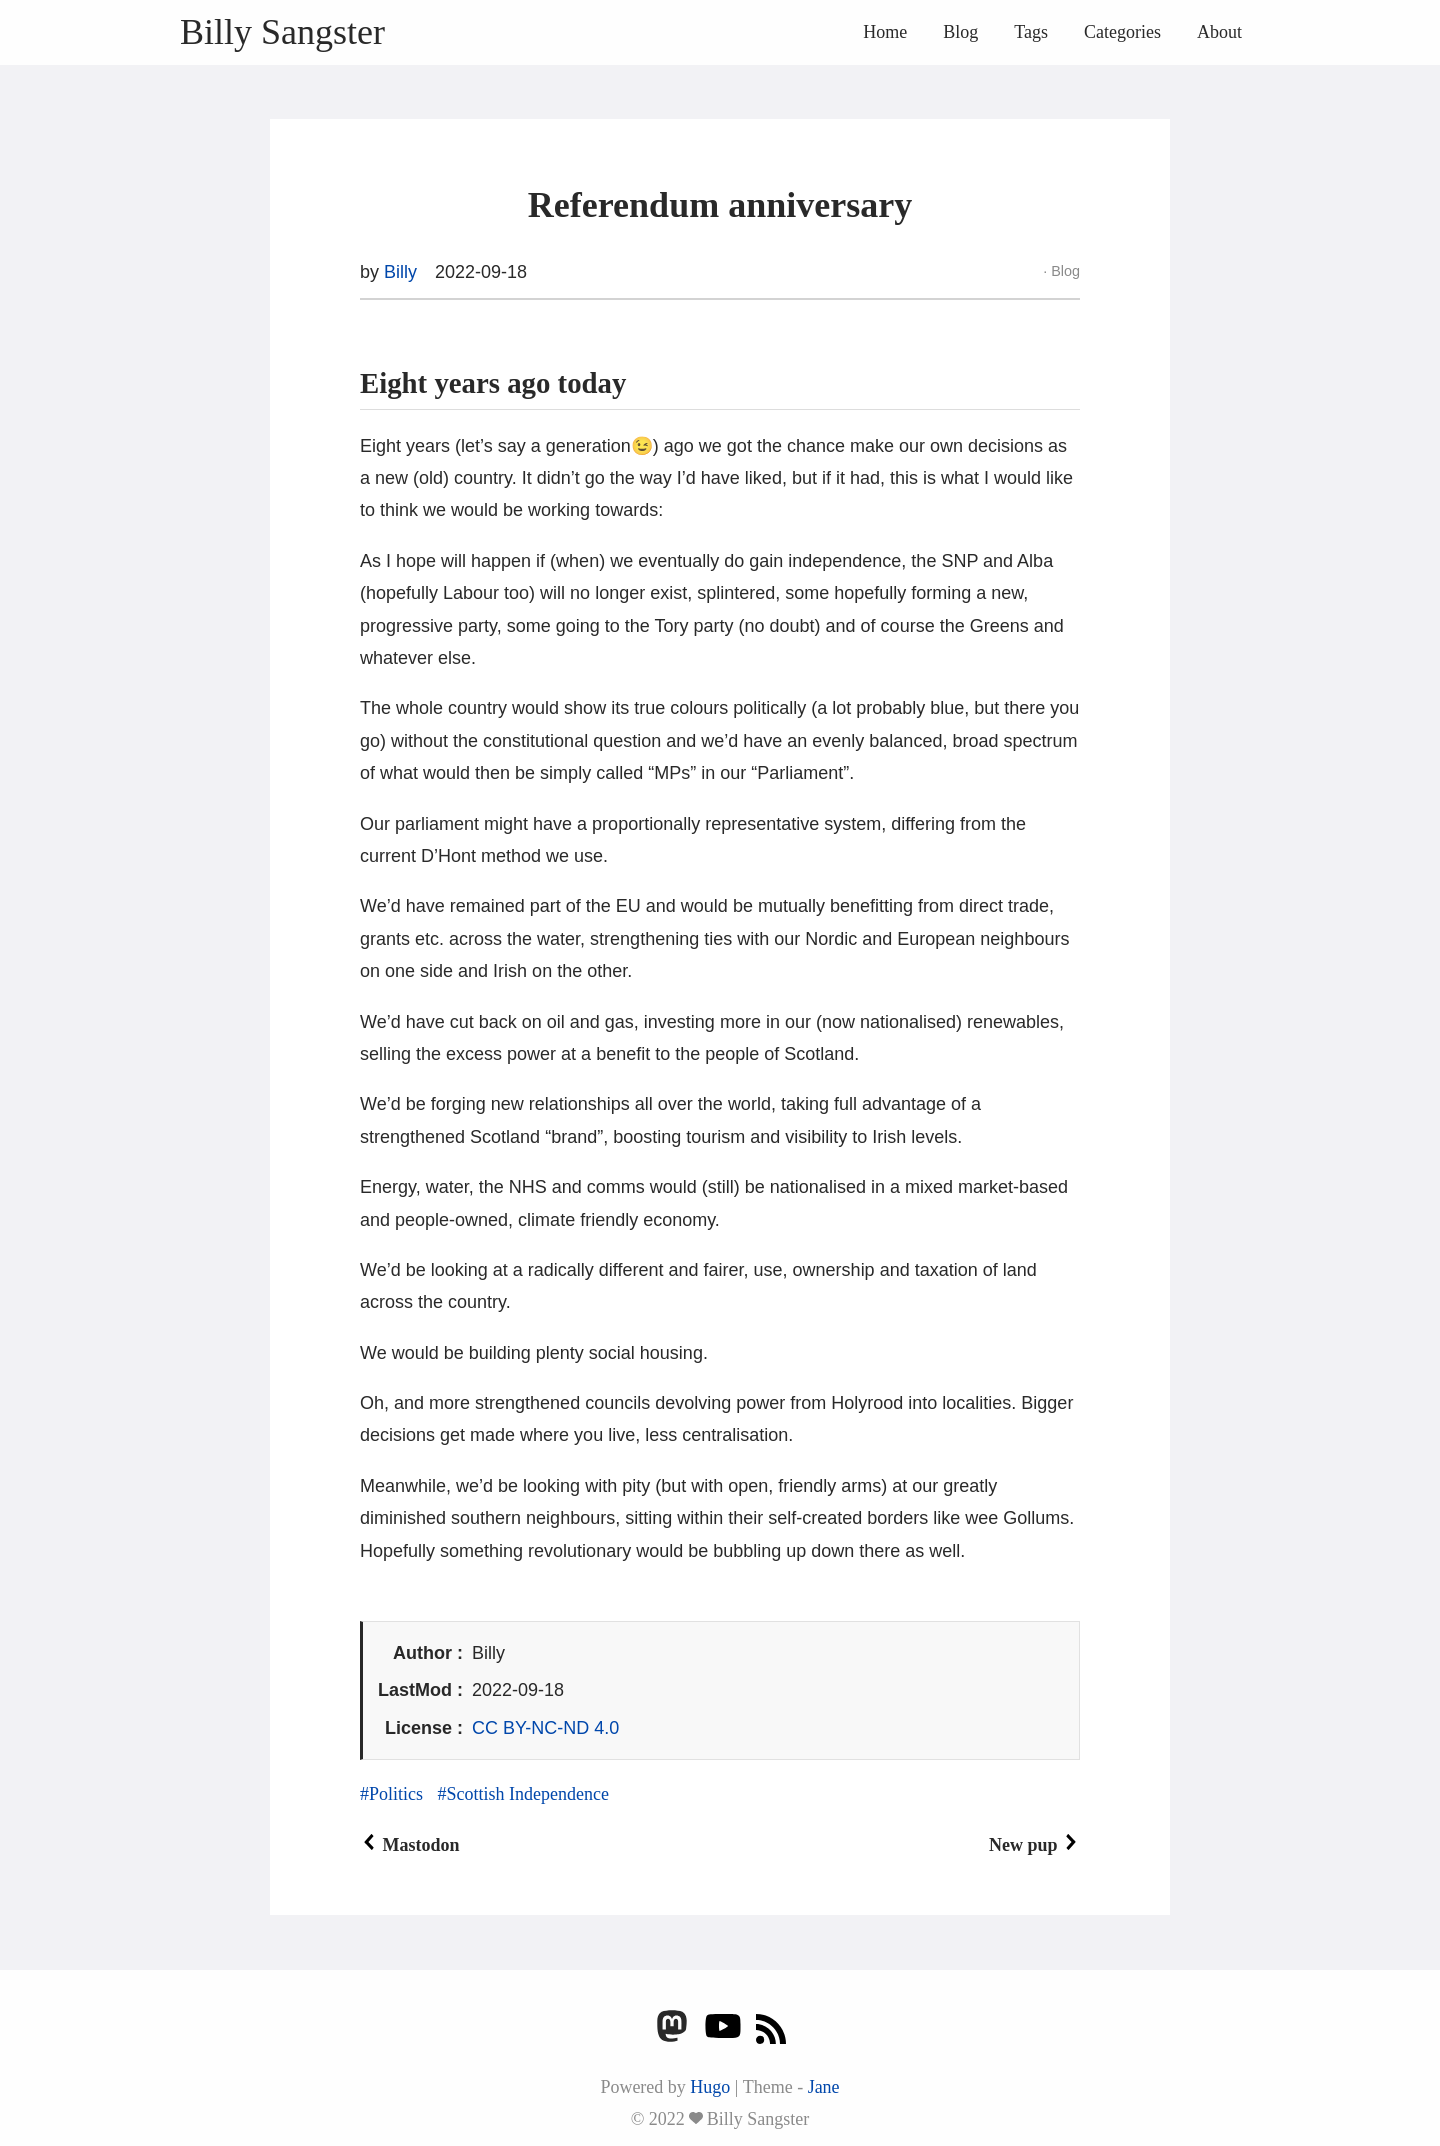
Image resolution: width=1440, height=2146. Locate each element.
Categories (1122, 32)
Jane (824, 2087)
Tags (1031, 32)
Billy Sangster (282, 32)
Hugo (710, 2087)
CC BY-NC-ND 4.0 (545, 1728)
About (1219, 32)
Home (885, 32)
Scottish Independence (528, 1794)
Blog (960, 32)
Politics (396, 1794)
